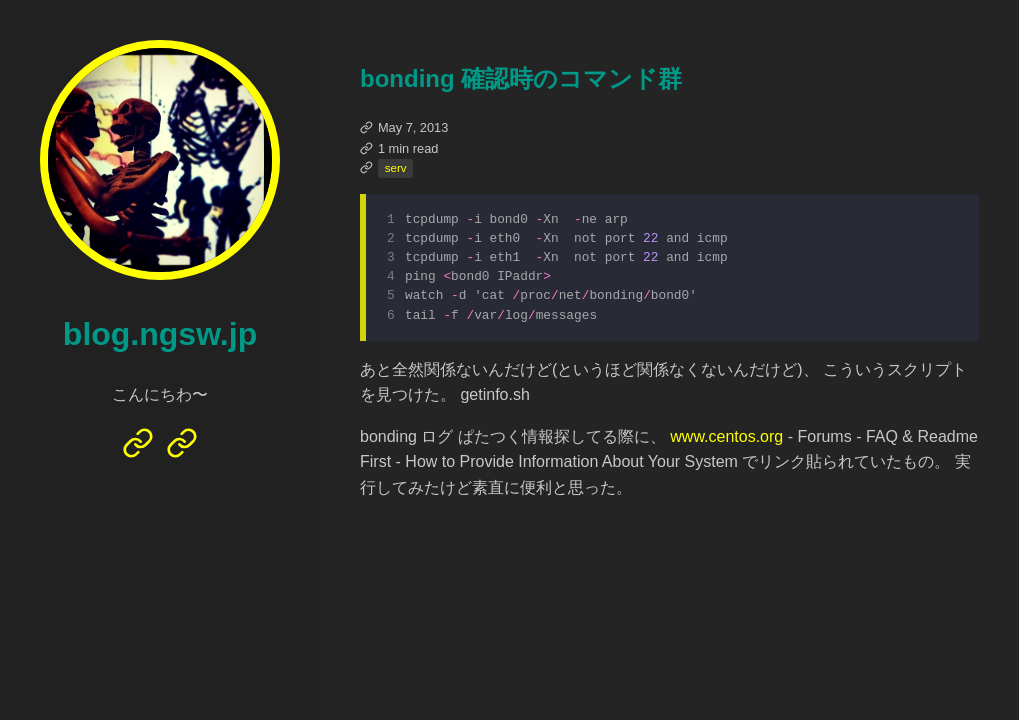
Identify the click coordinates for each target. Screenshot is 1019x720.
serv (396, 168)
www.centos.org (726, 442)
